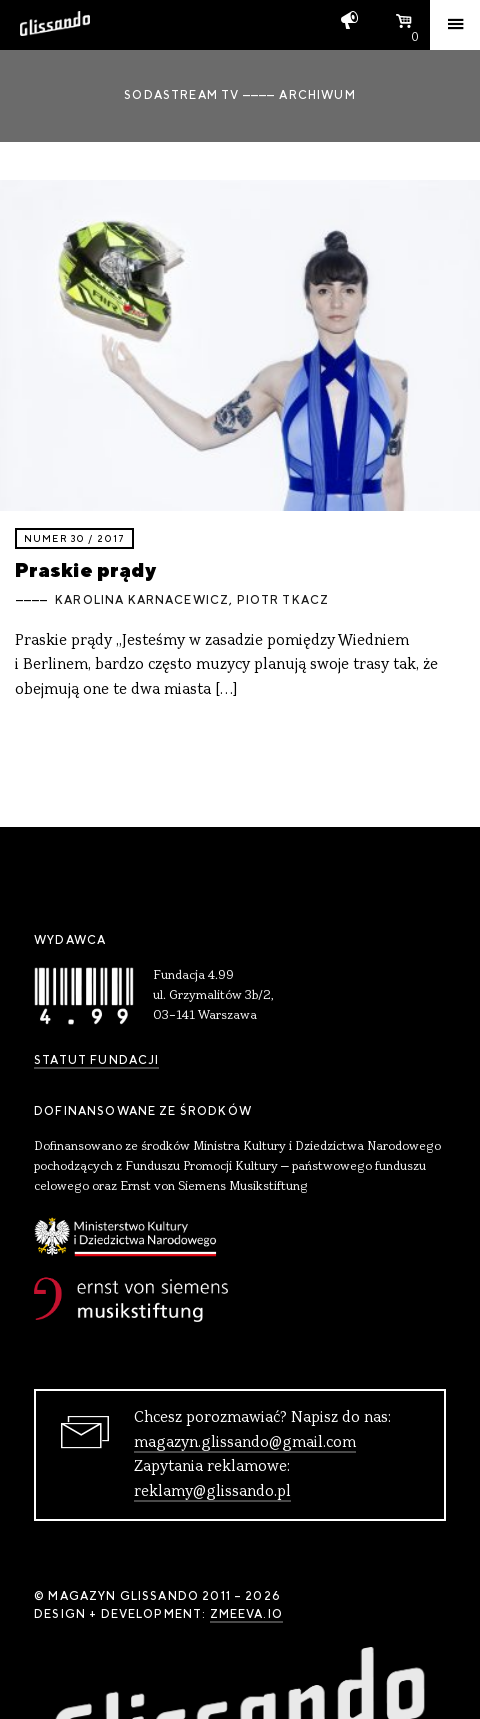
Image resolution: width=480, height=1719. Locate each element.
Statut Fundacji (96, 1060)
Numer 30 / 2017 (74, 538)
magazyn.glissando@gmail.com (245, 1443)
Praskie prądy (85, 569)
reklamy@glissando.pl (212, 1492)
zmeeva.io (246, 1614)
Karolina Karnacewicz (142, 600)
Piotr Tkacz (283, 600)
